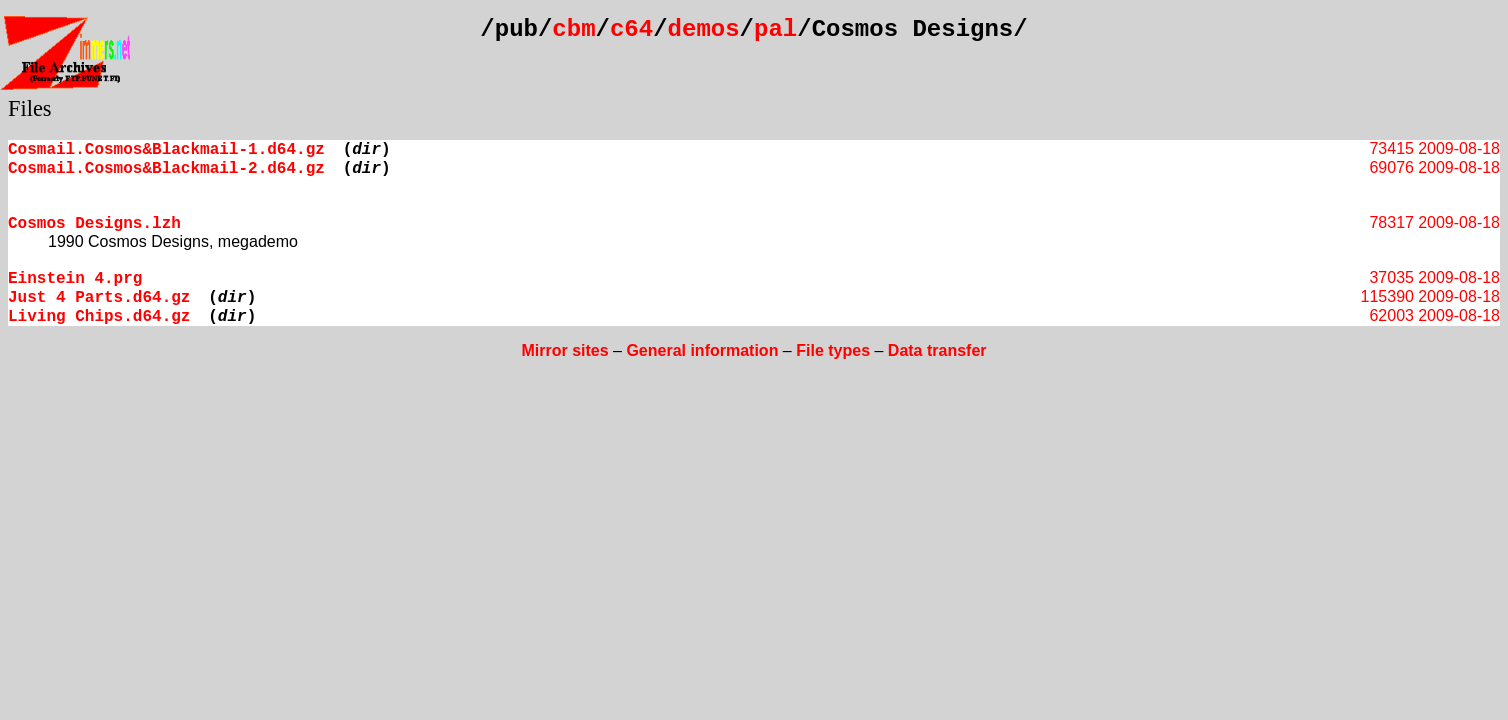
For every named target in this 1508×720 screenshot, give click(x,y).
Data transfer (937, 350)
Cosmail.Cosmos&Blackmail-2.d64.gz (166, 169)
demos (704, 29)
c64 (631, 29)
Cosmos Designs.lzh (94, 224)
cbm (573, 29)
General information (702, 350)
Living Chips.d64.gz (99, 317)
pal (775, 29)
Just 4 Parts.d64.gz (99, 298)
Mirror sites (564, 350)
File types (833, 350)
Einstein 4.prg (75, 279)
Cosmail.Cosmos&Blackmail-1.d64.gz (166, 150)
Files (30, 108)
